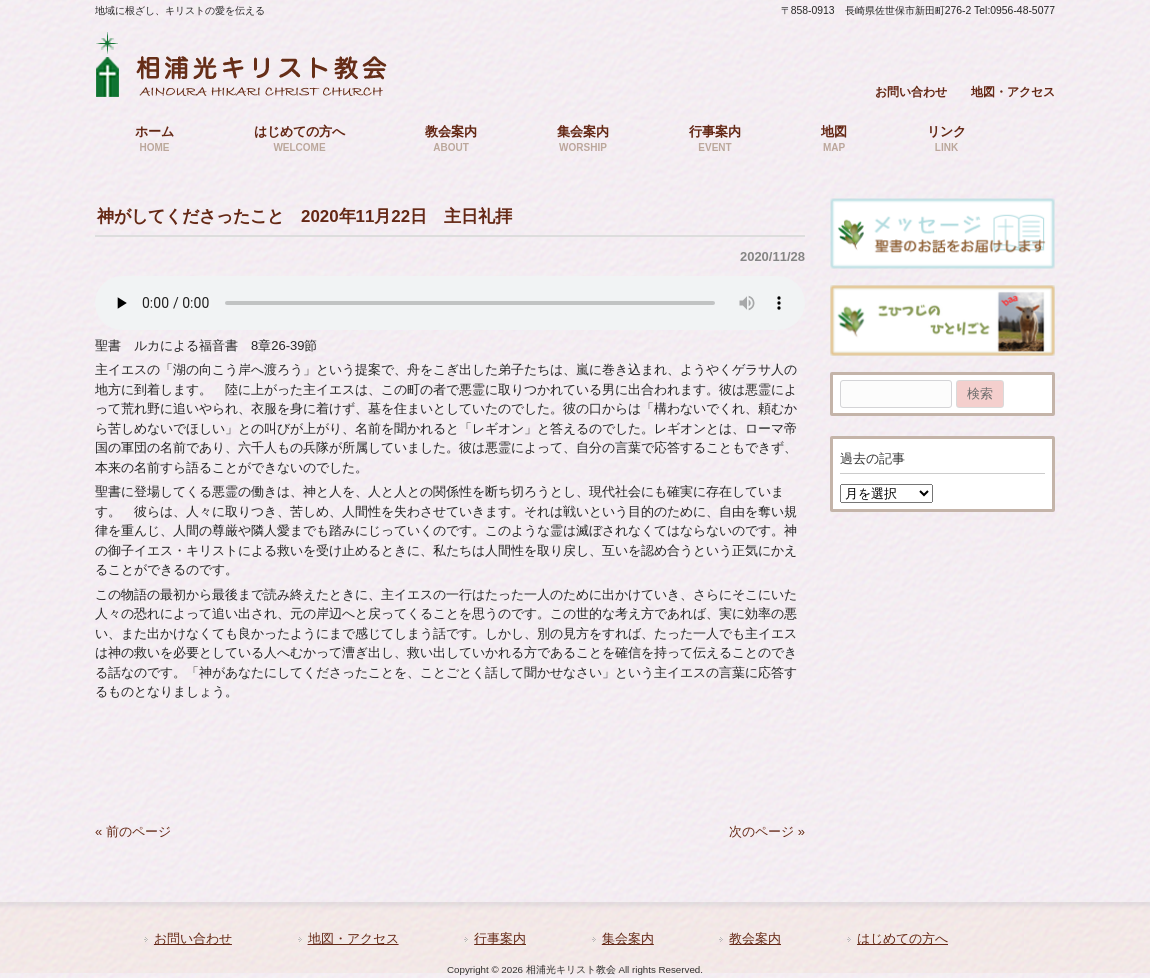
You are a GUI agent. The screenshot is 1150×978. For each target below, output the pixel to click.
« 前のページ (133, 831)
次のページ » (767, 831)
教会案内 (755, 938)
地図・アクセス (1013, 91)
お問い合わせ (911, 91)
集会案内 (628, 938)
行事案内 (500, 938)
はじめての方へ (902, 938)
